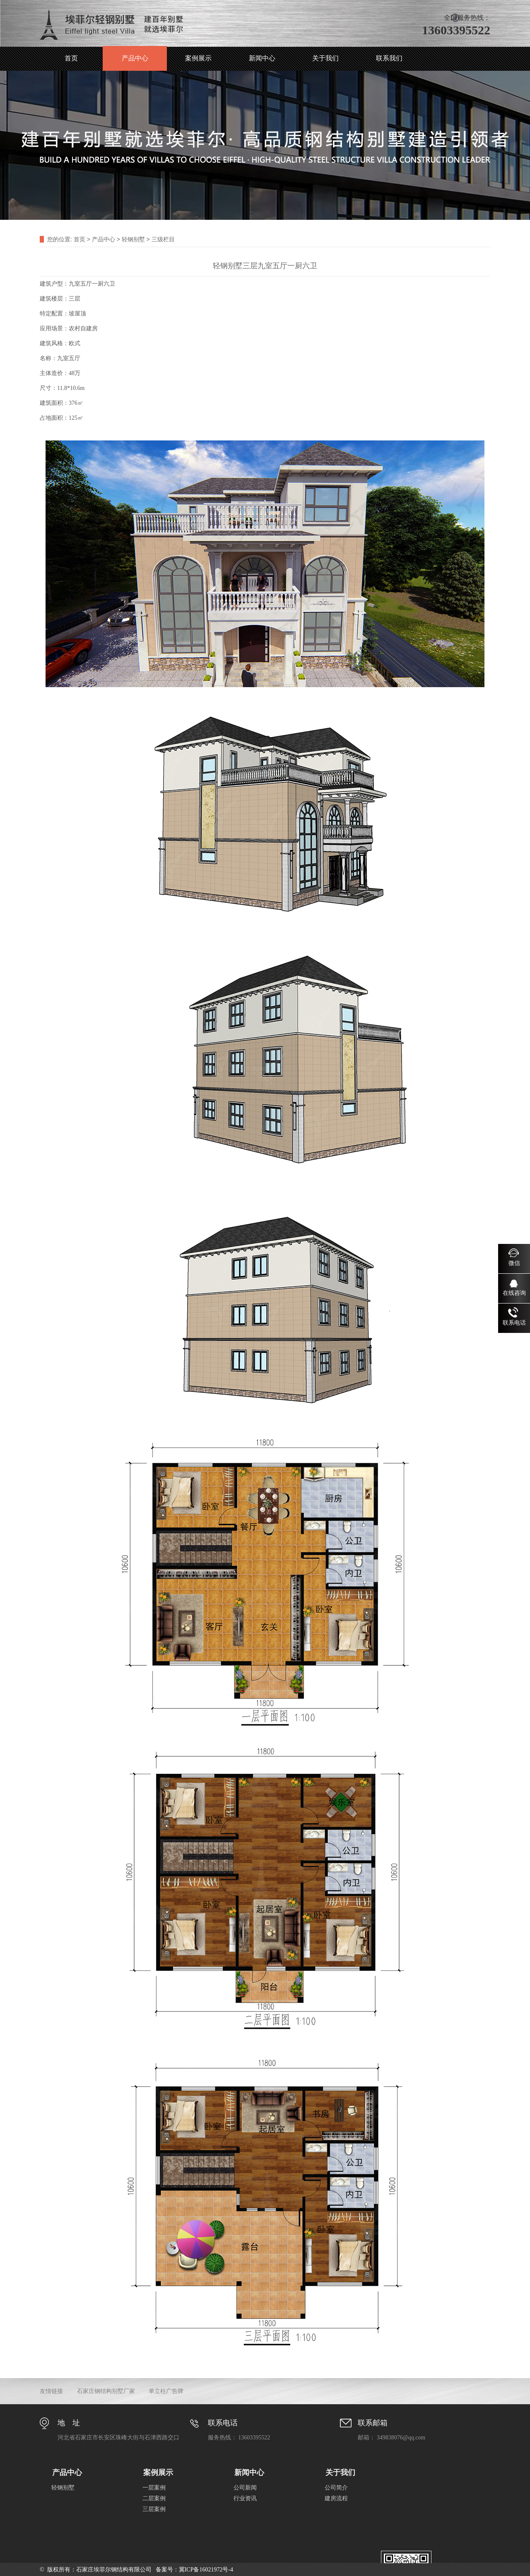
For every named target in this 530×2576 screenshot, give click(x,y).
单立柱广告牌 (166, 2391)
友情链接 (51, 2391)
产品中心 (135, 58)
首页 (71, 58)
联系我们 (389, 58)
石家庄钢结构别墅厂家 (106, 2391)
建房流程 (336, 2498)
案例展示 (198, 58)
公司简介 (336, 2488)
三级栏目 (163, 239)
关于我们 (325, 58)
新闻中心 (262, 58)
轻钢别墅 (133, 239)
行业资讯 (245, 2498)
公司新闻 (245, 2488)
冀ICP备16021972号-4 (206, 2569)
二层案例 (154, 2498)
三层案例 (154, 2509)
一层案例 (154, 2488)
